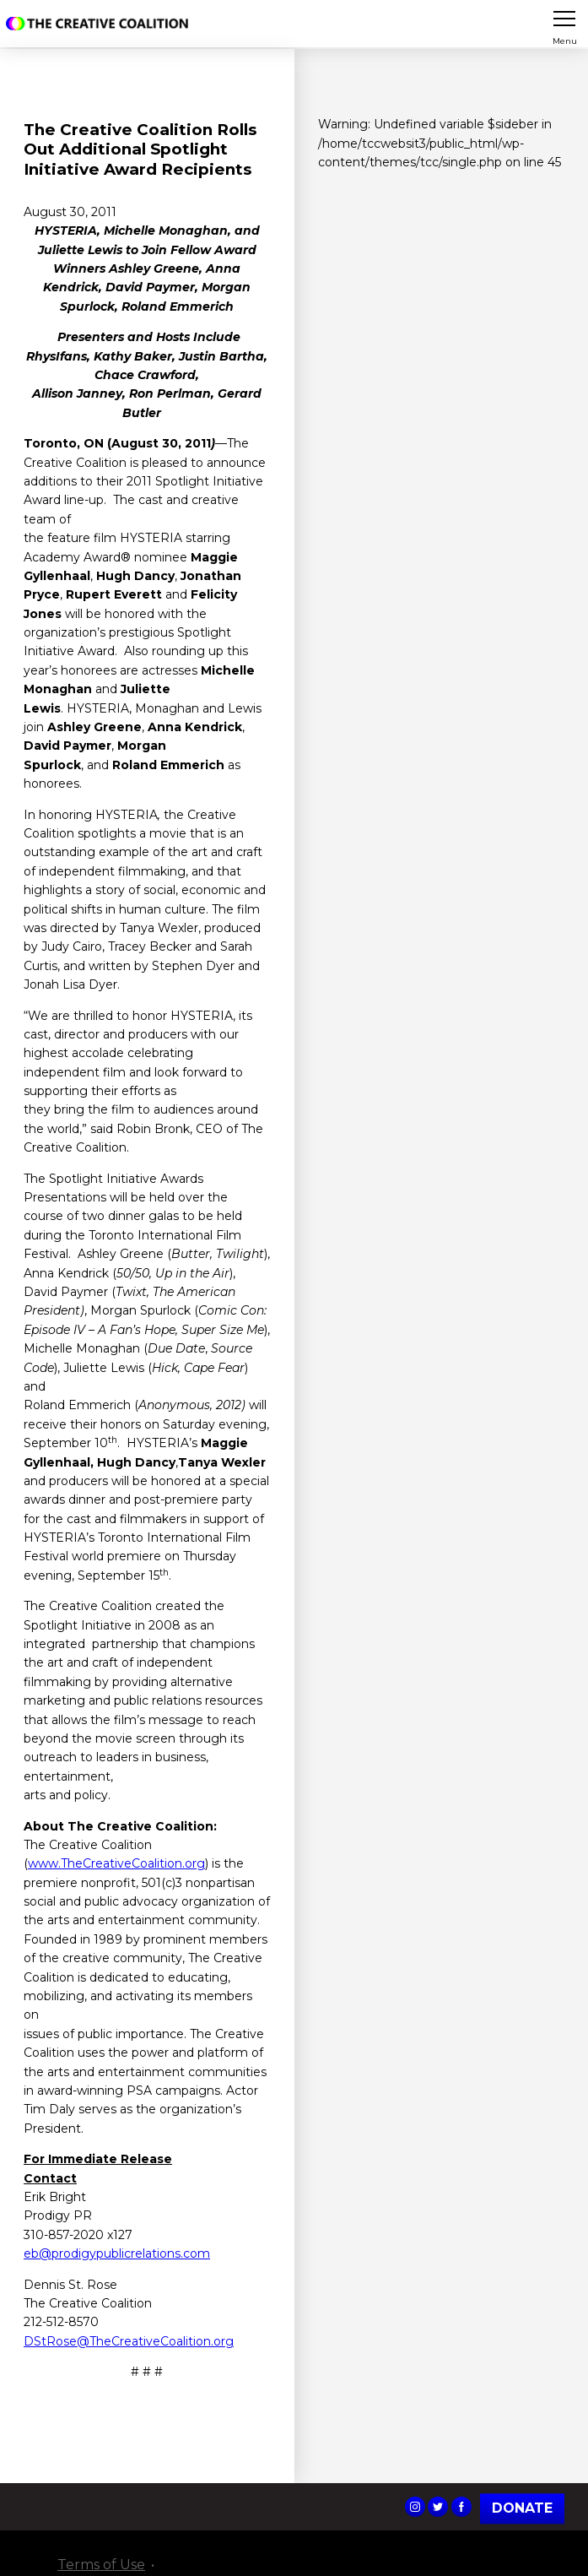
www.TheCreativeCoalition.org (116, 1863)
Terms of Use (101, 2565)
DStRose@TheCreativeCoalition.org (129, 2341)
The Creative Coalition (100, 23)
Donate (522, 2508)
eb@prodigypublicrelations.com (117, 2253)
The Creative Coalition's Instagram (415, 2507)
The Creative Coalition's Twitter (438, 2507)
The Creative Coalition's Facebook (461, 2507)
